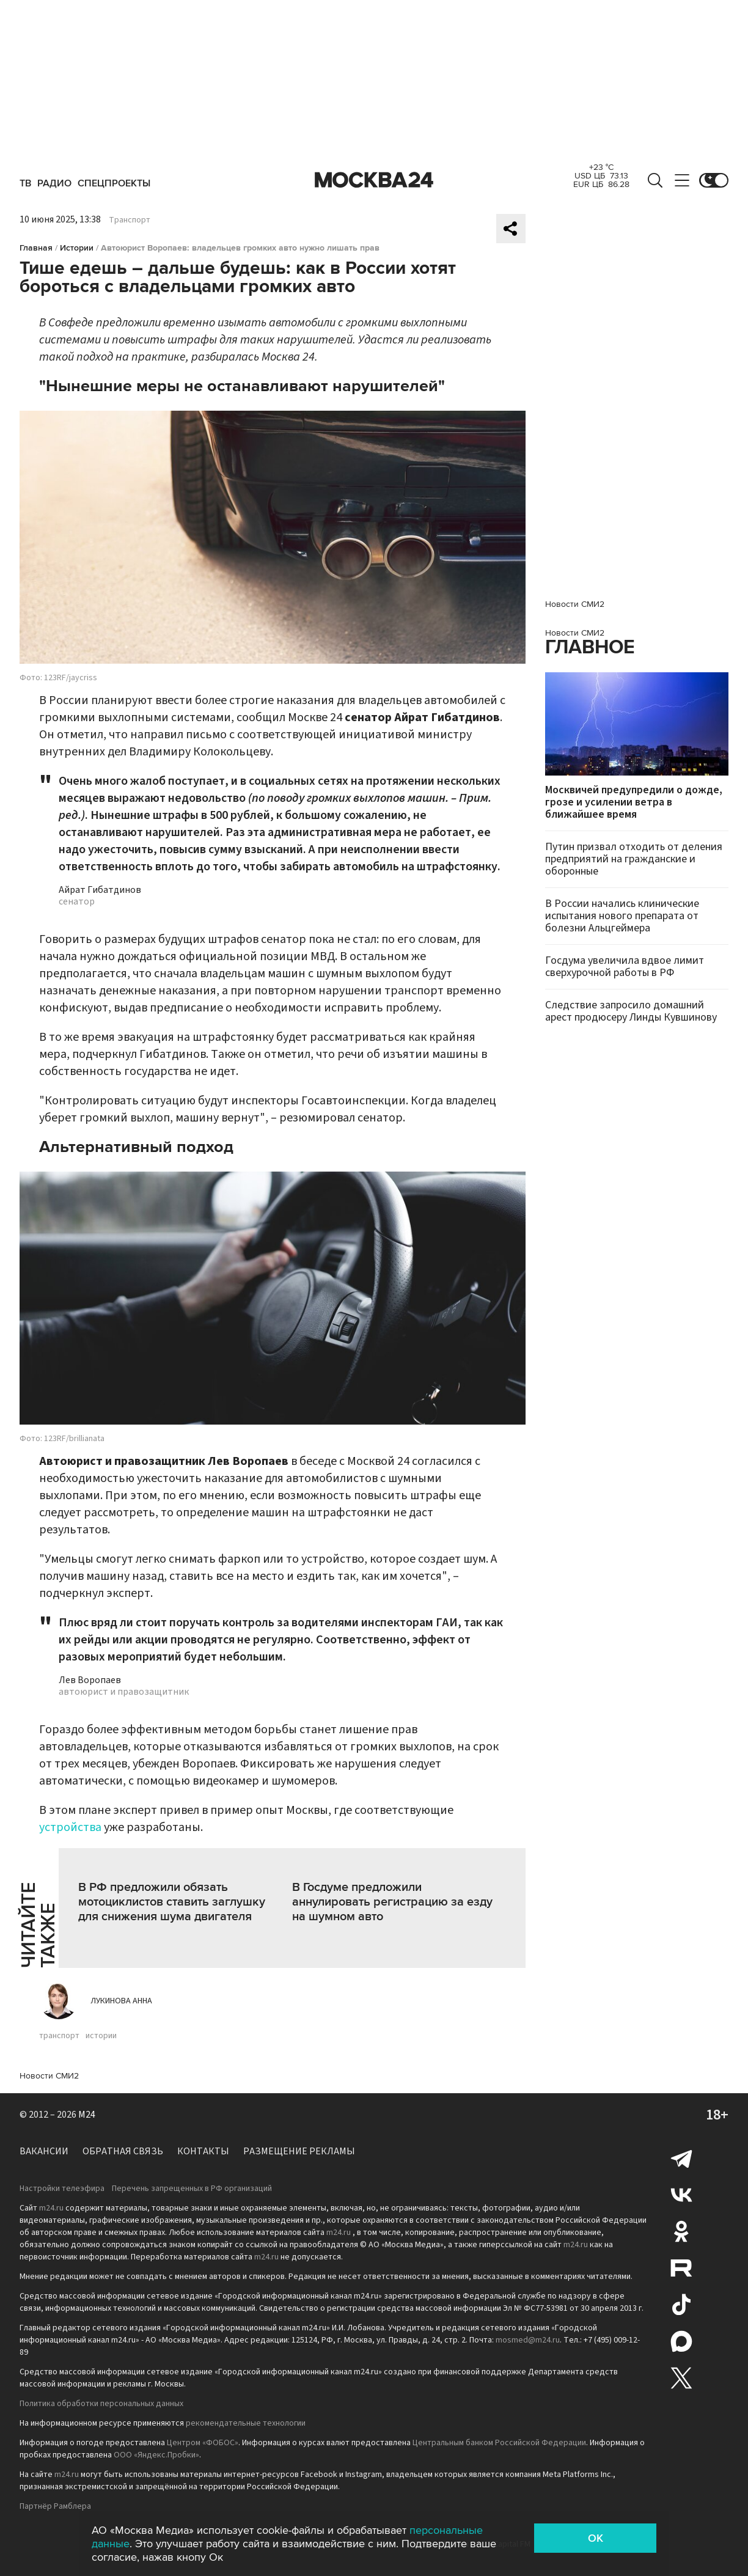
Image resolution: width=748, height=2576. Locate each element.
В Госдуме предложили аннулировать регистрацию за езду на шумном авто (392, 1902)
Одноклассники (681, 2231)
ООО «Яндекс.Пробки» (156, 2455)
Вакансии (44, 2151)
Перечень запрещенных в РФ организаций (192, 2188)
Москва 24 (374, 180)
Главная (36, 248)
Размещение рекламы (299, 2151)
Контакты (203, 2151)
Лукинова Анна (121, 2001)
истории (101, 2035)
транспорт (59, 2035)
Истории (77, 248)
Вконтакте (681, 2194)
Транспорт (129, 220)
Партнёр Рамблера (55, 2506)
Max (681, 2341)
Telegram (681, 2158)
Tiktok (681, 2304)
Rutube (681, 2268)
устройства (70, 1827)
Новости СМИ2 (49, 2076)
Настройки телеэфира (62, 2188)
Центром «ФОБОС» (202, 2443)
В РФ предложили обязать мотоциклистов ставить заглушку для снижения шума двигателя (171, 1902)
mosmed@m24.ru (528, 2340)
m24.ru (51, 2208)
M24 (86, 2114)
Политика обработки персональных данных (101, 2404)
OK (595, 2538)
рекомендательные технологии (246, 2423)
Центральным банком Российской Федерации (499, 2443)
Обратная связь (122, 2151)
